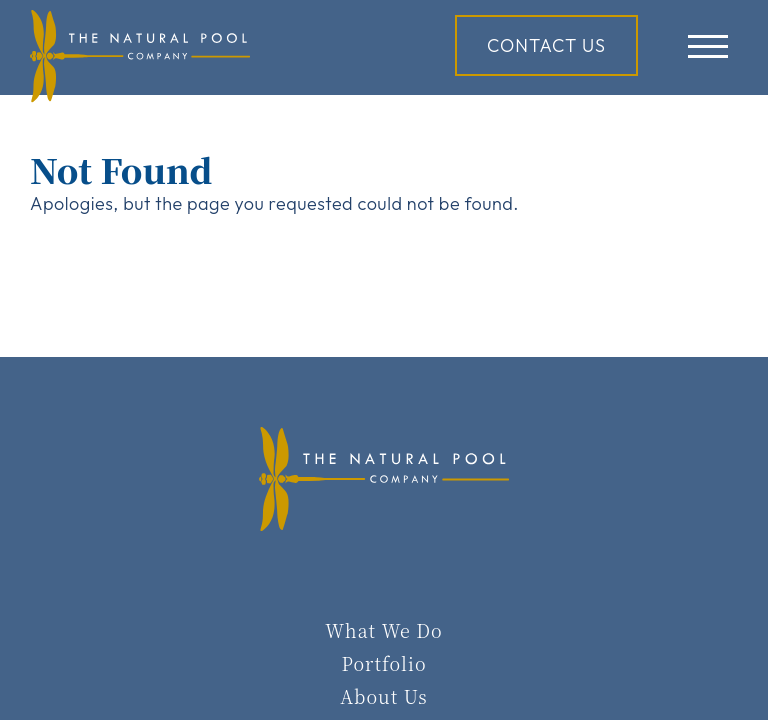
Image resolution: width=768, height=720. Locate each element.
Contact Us (546, 45)
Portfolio (383, 663)
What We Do (383, 630)
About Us (383, 696)
